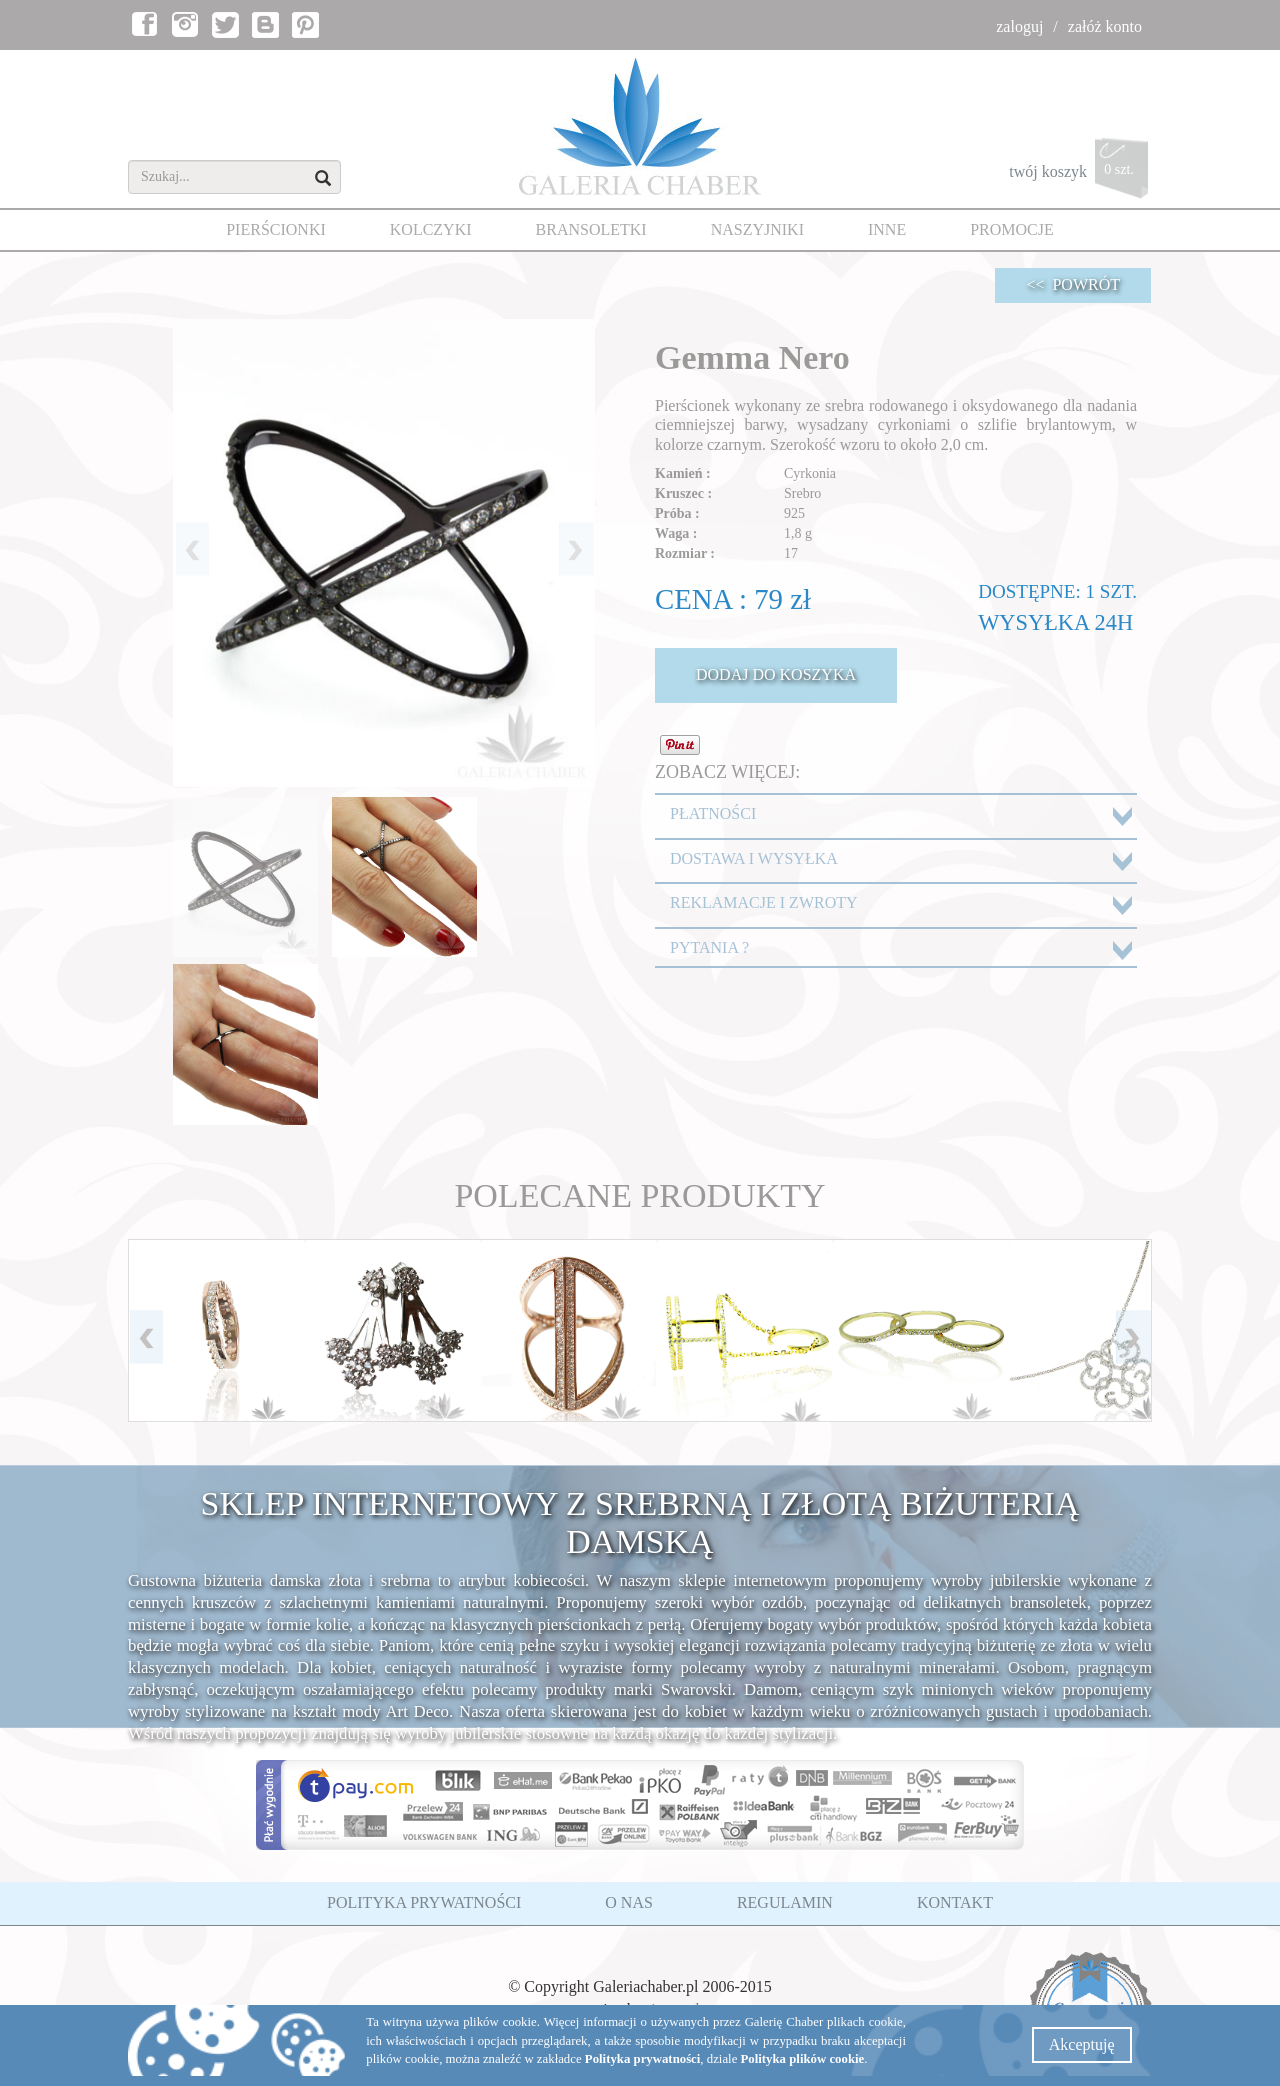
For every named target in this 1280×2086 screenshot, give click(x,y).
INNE (887, 229)
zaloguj (1019, 26)
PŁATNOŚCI (713, 813)
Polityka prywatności (643, 2059)
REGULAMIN (785, 1902)
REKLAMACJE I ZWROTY (764, 902)
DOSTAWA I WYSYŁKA (754, 858)
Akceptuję (1082, 2044)
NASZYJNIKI (757, 229)
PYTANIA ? (709, 947)
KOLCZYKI (431, 229)
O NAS (629, 1902)
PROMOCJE (1012, 229)
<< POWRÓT (1073, 284)
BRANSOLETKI (591, 229)
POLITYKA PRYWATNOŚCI (424, 1902)
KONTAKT (955, 1902)
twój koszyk (1080, 173)
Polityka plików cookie (803, 2059)
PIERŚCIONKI (276, 229)
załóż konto (1105, 26)
